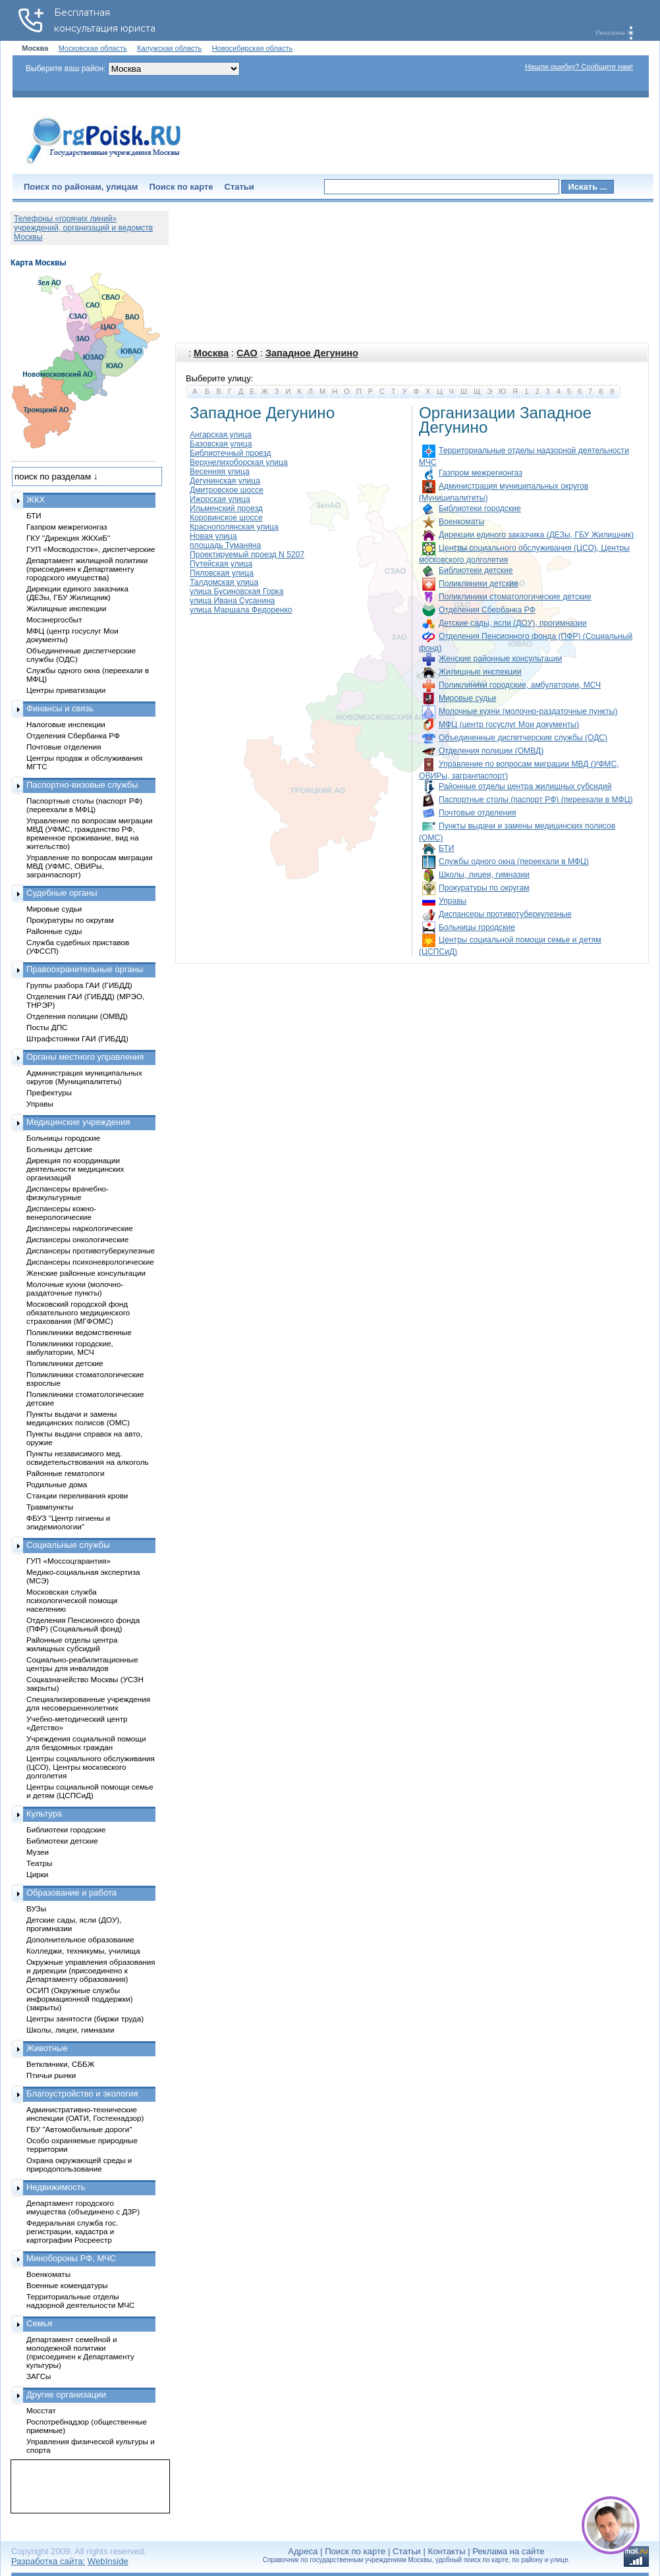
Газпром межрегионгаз (480, 473)
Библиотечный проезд (230, 453)
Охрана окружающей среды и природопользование (79, 2164)
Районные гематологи (65, 1473)
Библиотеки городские (480, 508)
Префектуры (49, 1092)
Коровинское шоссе (226, 517)
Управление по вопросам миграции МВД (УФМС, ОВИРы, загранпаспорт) (89, 866)
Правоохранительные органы (84, 969)
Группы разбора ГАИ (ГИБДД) (79, 985)
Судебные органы (61, 893)
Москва (211, 353)
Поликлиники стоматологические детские (515, 596)
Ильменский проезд (226, 508)
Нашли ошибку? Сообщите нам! (579, 66)
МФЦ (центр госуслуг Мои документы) (509, 724)
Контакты (447, 2551)
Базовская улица (221, 444)
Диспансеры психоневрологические (90, 1261)
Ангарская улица (221, 434)
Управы (452, 901)
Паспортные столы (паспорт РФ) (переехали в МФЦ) (536, 799)
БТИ (446, 848)
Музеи (37, 1852)
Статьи (239, 187)
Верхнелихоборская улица (239, 462)
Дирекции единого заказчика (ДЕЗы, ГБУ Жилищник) (536, 534)
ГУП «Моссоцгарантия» (68, 1560)
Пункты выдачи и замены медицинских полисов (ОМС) (78, 1418)
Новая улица (213, 536)
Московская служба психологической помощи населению (71, 1600)
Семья (39, 2323)
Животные (47, 2048)
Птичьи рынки (51, 2075)
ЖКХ (35, 500)
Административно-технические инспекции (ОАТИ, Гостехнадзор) (85, 2113)
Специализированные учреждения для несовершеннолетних (88, 1703)
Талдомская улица (224, 582)
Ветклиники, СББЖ (60, 2064)
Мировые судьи (467, 698)
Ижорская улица (220, 499)
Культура (44, 1814)
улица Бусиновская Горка (236, 591)
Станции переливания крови (77, 1495)
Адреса (302, 2551)
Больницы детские (59, 1149)
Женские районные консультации (500, 658)
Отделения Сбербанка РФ (487, 610)
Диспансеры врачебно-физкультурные (67, 1192)
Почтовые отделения (477, 812)
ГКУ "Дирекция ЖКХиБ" (68, 538)
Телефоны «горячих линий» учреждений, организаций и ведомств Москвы (83, 228)
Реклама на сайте (508, 2551)
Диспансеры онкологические (77, 1239)
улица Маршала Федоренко (241, 610)
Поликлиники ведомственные (79, 1332)
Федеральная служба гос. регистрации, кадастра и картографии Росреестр (72, 2231)
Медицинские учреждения (78, 1122)
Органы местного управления (85, 1057)
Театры (39, 1863)
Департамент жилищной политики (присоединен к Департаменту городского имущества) (87, 569)
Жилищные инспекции (480, 671)
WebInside (108, 2561)
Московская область (93, 48)
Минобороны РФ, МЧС (71, 2258)
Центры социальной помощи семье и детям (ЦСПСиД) (89, 1790)
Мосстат (41, 2410)
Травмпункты (49, 1506)
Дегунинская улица (225, 480)
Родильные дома (56, 1484)
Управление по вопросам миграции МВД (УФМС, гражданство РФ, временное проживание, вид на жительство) (89, 833)
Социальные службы (68, 1545)
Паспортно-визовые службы (82, 785)
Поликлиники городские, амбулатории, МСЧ (520, 685)
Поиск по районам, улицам (81, 187)
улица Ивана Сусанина (232, 600)
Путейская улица (221, 563)
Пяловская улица (222, 573)
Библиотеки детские (476, 570)
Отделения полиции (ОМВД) (491, 750)
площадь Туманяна (225, 545)
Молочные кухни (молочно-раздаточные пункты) (528, 711)
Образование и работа (71, 1893)
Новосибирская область (252, 48)
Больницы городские (477, 927)
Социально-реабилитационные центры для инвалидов (82, 1663)
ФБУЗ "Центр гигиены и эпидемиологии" (68, 1522)
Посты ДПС (47, 1027)
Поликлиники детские (478, 583)
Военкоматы (461, 521)
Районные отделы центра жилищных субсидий (525, 786)
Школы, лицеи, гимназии (484, 874)
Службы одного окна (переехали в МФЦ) (514, 861)
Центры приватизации (65, 690)
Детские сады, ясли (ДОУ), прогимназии (513, 623)
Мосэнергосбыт (54, 619)
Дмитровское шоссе (226, 490)
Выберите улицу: (219, 378)
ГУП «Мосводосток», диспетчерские (90, 549)
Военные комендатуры (67, 2285)
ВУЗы (36, 1908)
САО (247, 353)
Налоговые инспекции (65, 724)
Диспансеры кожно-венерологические (61, 1212)
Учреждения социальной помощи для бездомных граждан (86, 1742)
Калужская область (169, 48)
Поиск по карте (181, 187)
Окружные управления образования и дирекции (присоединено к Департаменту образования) (90, 1970)
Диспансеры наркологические (79, 1228)
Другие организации (66, 2394)
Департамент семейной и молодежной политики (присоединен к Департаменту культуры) (80, 2352)
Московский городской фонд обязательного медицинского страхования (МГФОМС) (78, 1312)
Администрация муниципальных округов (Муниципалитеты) (84, 1076)
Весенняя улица (220, 471)
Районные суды (54, 931)
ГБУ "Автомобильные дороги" (79, 2129)
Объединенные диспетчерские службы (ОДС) (523, 737)
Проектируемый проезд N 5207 (247, 554)
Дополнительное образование (80, 1939)
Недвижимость (55, 2187)
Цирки (37, 1874)
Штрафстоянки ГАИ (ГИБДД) (77, 1038)
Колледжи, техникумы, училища (83, 1950)
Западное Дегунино (311, 353)
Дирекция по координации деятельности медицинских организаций (75, 1169)
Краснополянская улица (234, 527)
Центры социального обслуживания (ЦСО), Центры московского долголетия (90, 1767)
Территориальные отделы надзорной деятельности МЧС (80, 2300)
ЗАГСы (38, 2376)
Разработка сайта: (48, 2561)
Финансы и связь (60, 708)
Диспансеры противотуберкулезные (505, 914)
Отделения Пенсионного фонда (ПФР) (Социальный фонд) (83, 1624)
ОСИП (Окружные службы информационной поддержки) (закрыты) (79, 1999)
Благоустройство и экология (82, 2093)
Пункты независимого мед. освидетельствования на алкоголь (87, 1457)
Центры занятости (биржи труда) (85, 2018)
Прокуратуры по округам (484, 887)
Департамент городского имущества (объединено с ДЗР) (83, 2207)
